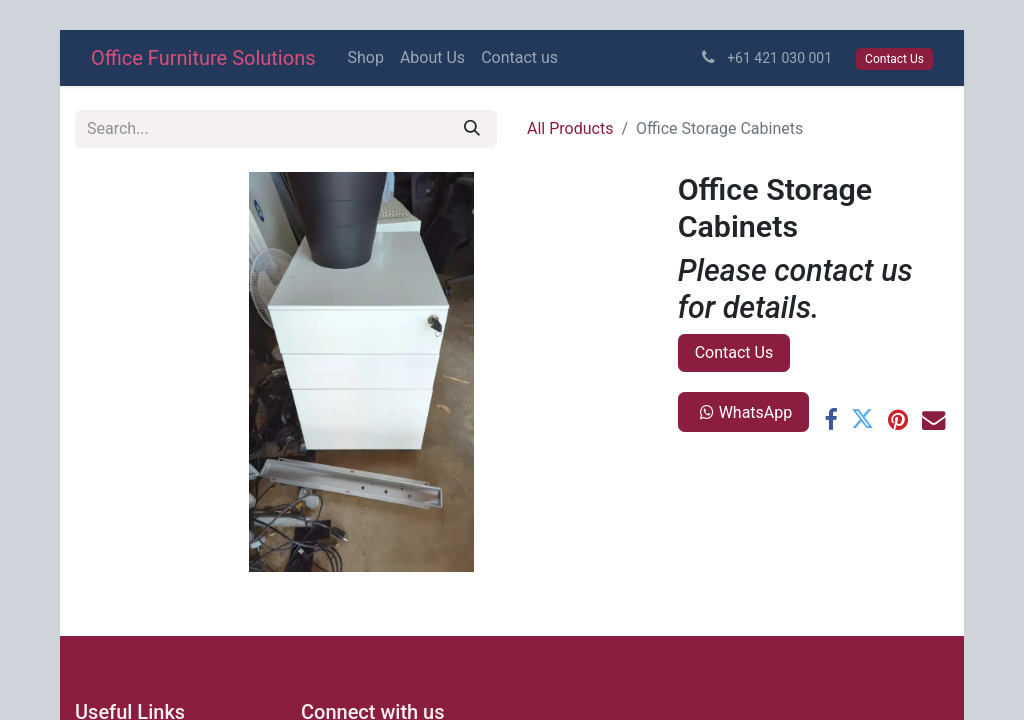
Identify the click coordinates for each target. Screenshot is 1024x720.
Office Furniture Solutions (203, 58)
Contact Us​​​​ (894, 59)
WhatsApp (744, 412)
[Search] (472, 129)
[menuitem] (366, 58)
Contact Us (734, 352)
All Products (570, 128)
